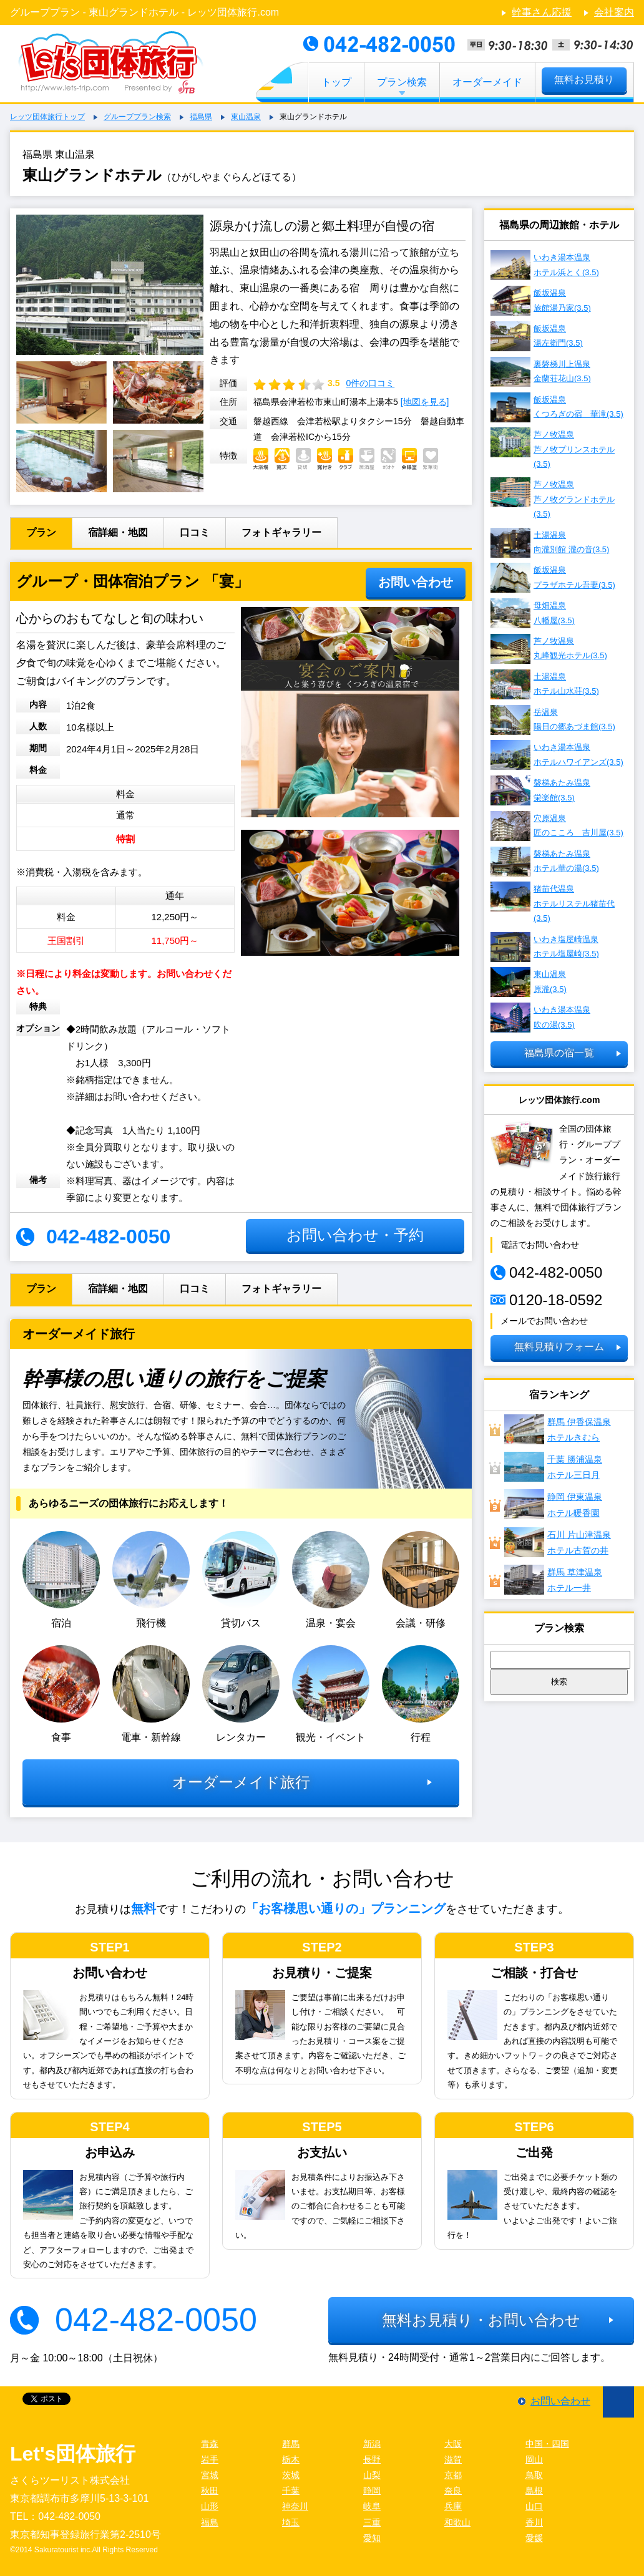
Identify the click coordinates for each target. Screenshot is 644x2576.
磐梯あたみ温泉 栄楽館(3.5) (540, 790)
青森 (209, 2444)
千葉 (291, 2491)
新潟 (372, 2444)
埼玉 (291, 2522)
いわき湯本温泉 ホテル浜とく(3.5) (544, 265)
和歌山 (457, 2522)
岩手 (209, 2459)
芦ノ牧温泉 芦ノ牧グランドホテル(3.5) (552, 497)
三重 (372, 2522)
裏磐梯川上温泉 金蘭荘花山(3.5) (540, 372)
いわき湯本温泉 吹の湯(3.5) (540, 1018)
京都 (453, 2475)
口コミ (195, 532)
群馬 (291, 2444)
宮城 (209, 2475)
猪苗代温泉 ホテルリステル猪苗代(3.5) (552, 902)
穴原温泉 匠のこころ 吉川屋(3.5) (556, 826)
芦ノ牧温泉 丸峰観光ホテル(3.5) (548, 649)
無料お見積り (584, 79)
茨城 (291, 2475)
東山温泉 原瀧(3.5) (528, 982)
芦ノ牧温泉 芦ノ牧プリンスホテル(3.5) (552, 448)
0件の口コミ (370, 383)
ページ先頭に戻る (618, 2402)
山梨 (372, 2475)
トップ (336, 82)
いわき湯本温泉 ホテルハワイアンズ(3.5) (556, 755)
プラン (41, 532)
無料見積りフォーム (559, 1346)
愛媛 (534, 2538)
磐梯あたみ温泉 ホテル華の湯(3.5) (544, 862)
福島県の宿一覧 (559, 1052)
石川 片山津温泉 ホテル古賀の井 (557, 1542)
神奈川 (295, 2506)
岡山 (534, 2459)
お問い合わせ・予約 (355, 1235)
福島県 (201, 116)
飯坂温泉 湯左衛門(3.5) (536, 336)
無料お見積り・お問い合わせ (481, 2319)
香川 (534, 2522)
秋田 (209, 2491)
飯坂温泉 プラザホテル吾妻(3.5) (552, 578)
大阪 (453, 2444)
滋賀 (453, 2459)
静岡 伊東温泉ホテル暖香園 (553, 1504)
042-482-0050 (156, 2319)
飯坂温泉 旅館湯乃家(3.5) (540, 301)
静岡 (372, 2491)
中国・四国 (547, 2444)
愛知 (372, 2538)
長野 (372, 2459)
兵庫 (453, 2506)
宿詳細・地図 (118, 532)
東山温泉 (246, 116)
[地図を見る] (425, 402)
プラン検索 (402, 82)
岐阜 (372, 2506)
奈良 (453, 2491)
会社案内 (614, 12)
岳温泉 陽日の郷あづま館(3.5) (552, 720)
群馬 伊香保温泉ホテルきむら (557, 1429)
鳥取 (534, 2475)
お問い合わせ (415, 582)
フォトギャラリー (281, 532)
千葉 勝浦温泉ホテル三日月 (553, 1467)
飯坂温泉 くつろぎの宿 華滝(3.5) (556, 407)
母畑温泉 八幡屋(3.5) (532, 613)
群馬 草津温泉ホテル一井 (553, 1580)
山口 (534, 2506)
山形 (209, 2506)
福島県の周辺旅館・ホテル (559, 225)
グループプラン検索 (137, 116)
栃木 (291, 2459)
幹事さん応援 (542, 12)
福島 (209, 2522)
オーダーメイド (487, 82)
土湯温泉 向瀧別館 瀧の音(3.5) (549, 543)
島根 (534, 2491)
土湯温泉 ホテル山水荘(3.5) (544, 684)
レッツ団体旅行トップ (47, 116)
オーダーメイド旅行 (241, 1782)
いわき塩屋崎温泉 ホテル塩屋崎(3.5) (544, 947)
